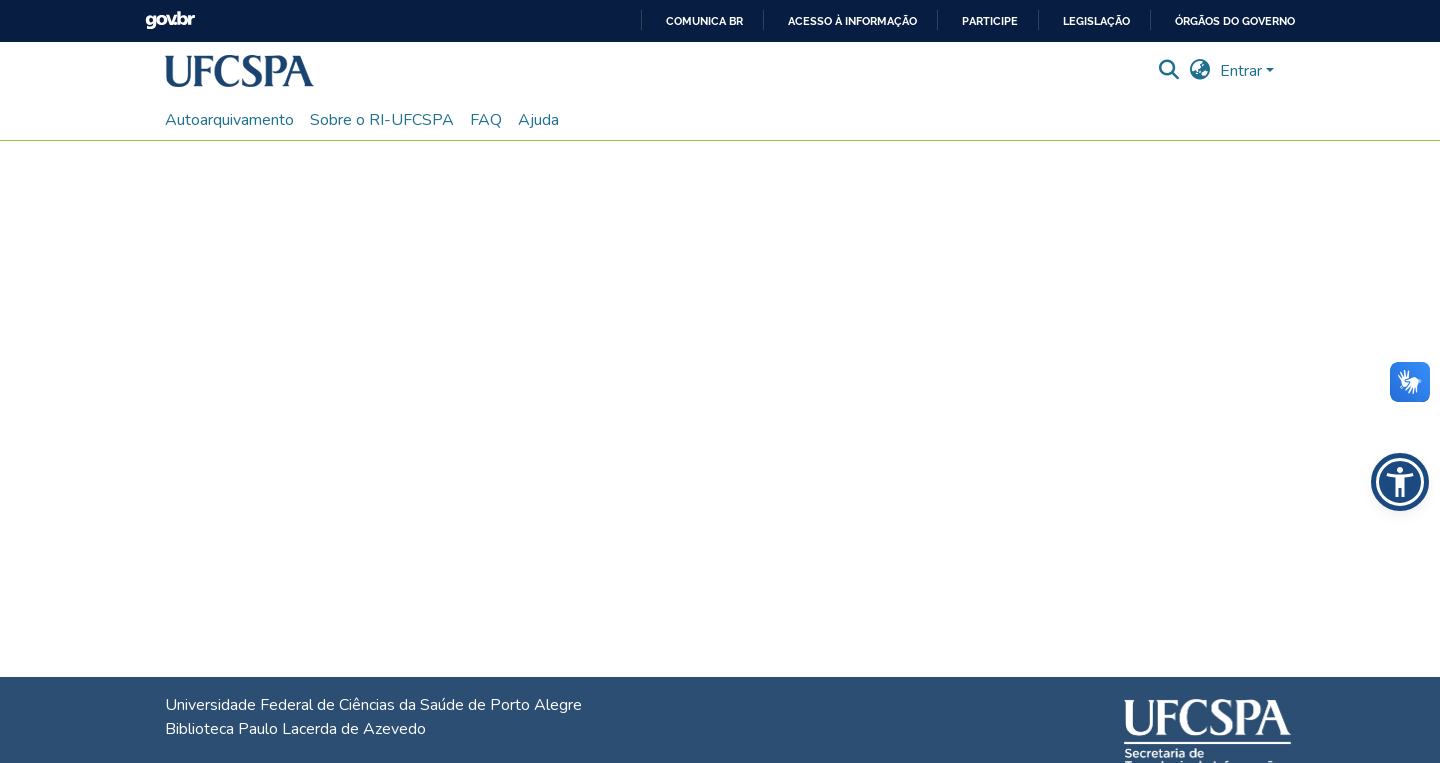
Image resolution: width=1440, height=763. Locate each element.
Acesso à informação (852, 21)
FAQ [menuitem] (486, 120)
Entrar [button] (1243, 71)
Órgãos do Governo (1235, 21)
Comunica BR (704, 21)
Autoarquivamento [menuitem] (229, 120)
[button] (239, 71)
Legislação (1096, 21)
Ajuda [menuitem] (538, 120)
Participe (990, 21)
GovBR (170, 20)
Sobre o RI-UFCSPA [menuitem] (382, 120)
